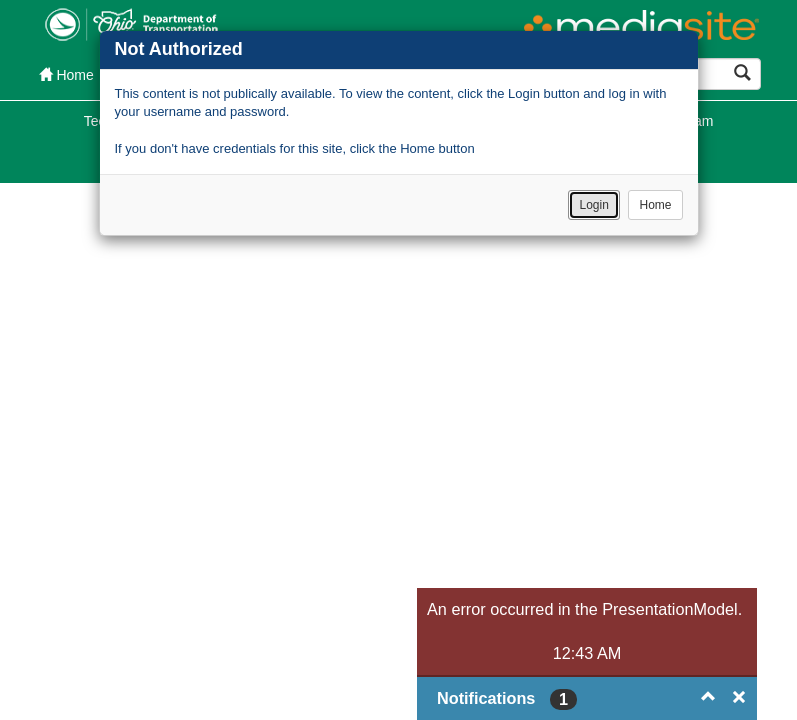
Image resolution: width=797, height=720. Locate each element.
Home (655, 205)
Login (593, 205)
